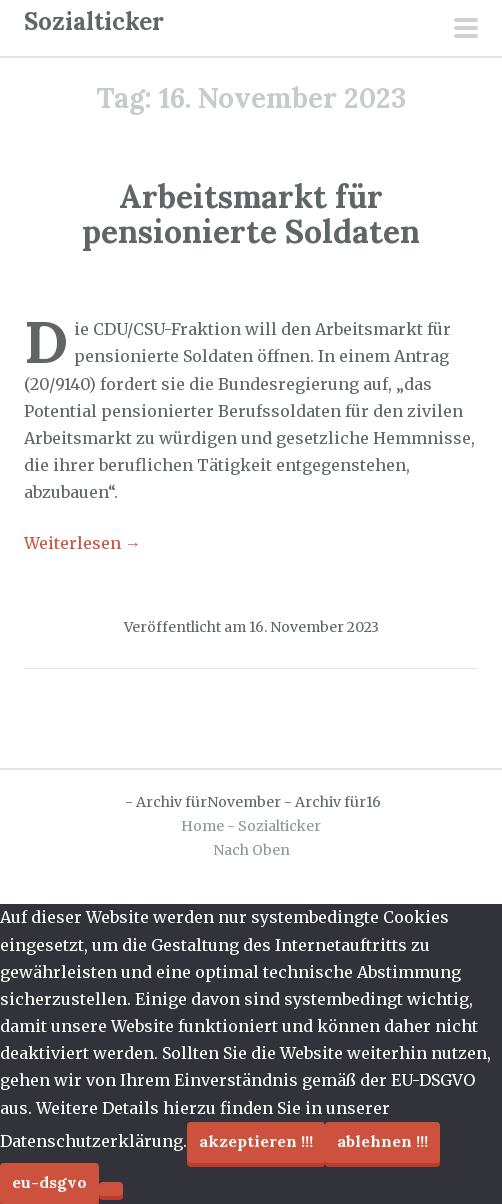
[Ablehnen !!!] (111, 1189)
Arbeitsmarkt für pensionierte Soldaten (251, 214)
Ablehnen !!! (382, 1141)
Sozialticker (94, 21)
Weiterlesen (82, 543)
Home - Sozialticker (251, 826)
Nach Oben (251, 850)
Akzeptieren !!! (256, 1141)
